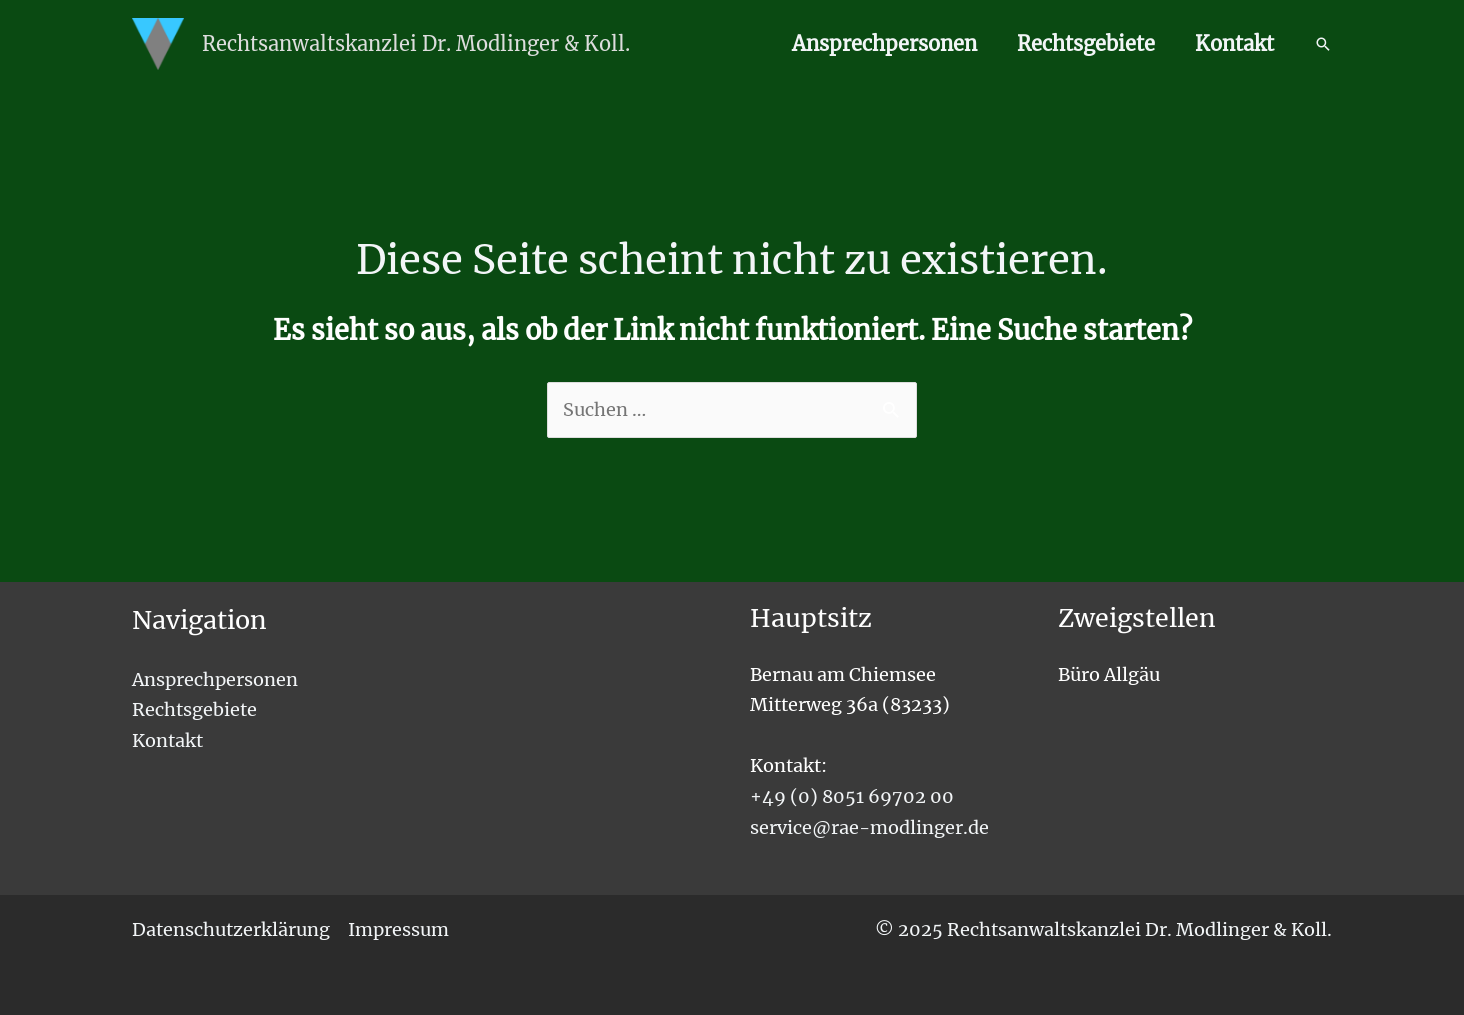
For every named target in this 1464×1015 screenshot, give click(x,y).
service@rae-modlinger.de (869, 827)
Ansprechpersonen (884, 43)
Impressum (398, 929)
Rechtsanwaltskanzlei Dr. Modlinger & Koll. (416, 43)
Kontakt (1234, 43)
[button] (1323, 44)
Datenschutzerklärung (231, 929)
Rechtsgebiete (1086, 43)
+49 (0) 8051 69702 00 (852, 796)
